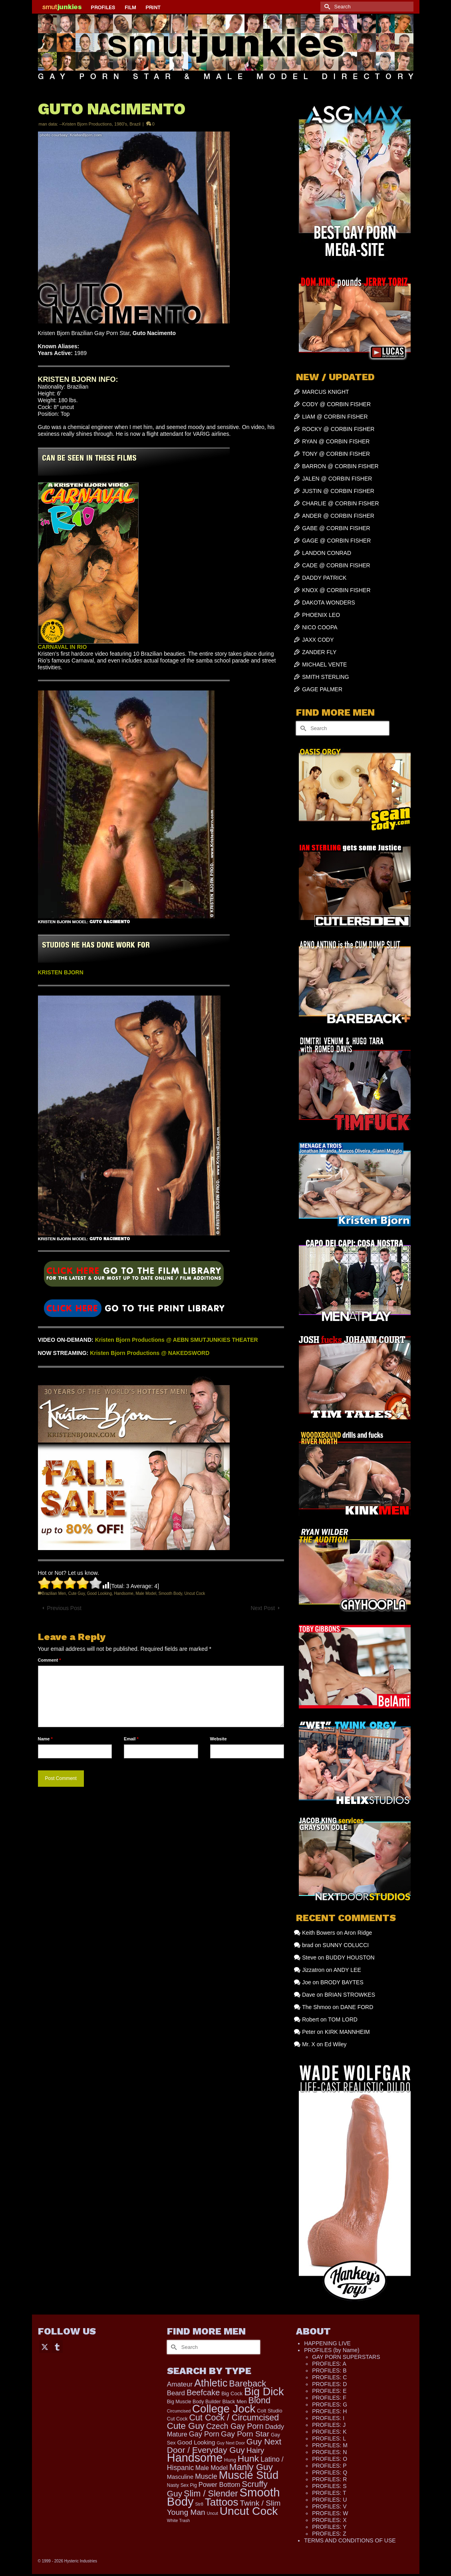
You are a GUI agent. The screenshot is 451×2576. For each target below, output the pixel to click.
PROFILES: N (329, 2452)
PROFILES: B (329, 2370)
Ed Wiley (335, 2044)
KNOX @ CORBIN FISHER (336, 590)
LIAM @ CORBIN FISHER (335, 416)
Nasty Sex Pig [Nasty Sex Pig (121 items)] (182, 2485)
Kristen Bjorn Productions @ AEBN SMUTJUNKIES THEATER (176, 1340)
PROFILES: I (328, 2418)
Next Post (262, 1608)
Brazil (135, 124)
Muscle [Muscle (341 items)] (206, 2476)
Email (131, 1738)
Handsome (123, 1593)
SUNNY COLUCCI (346, 1945)
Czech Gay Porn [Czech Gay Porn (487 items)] (235, 2426)
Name (45, 1738)
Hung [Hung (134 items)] (230, 2460)
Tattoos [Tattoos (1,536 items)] (221, 2502)
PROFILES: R (329, 2479)
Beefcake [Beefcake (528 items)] (203, 2392)
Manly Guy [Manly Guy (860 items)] (251, 2467)
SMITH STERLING (325, 677)
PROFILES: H (329, 2411)
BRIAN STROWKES (349, 1994)
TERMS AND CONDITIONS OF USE (349, 2540)
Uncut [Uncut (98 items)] (212, 2513)
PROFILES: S (329, 2486)
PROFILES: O (329, 2459)
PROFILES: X (329, 2520)
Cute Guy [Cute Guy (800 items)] (186, 2426)
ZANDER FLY (319, 652)
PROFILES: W (330, 2513)
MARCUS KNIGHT (325, 392)
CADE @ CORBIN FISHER (336, 565)
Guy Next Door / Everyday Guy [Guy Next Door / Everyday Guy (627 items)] (224, 2445)
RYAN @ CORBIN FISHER (336, 441)
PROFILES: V (329, 2506)
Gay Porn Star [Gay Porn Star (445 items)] (245, 2434)
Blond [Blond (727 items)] (259, 2400)
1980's (120, 124)
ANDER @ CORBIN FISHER (338, 516)
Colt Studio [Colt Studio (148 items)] (269, 2411)
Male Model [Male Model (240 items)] (211, 2467)
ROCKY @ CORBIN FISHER (338, 429)
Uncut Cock (195, 1593)
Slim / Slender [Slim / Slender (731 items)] (211, 2493)
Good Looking (99, 1593)
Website (218, 1738)
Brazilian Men (54, 1593)
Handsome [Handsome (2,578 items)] (195, 2457)
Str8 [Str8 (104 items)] (199, 2504)
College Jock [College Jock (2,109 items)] (223, 2408)
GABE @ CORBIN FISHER (336, 528)
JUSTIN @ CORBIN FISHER (338, 491)
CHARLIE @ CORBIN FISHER (340, 503)
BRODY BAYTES (342, 1982)
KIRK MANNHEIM (347, 2032)
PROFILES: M (330, 2445)
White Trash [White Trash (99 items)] (178, 2520)
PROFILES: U (329, 2499)
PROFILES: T (329, 2493)
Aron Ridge (358, 1933)
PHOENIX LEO (321, 615)
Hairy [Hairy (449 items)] (255, 2450)
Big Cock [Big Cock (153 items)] (231, 2393)
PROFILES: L (329, 2438)
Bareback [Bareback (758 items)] (247, 2383)
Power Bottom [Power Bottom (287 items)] (219, 2484)
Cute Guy (76, 1593)
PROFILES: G (329, 2404)
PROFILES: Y (329, 2527)
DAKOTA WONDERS (328, 602)
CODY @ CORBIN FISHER (336, 404)
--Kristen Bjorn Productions (85, 124)
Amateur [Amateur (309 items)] (180, 2384)
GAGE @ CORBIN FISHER (336, 540)
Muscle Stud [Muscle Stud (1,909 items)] (248, 2475)
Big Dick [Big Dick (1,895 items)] (264, 2391)
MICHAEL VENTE (324, 664)
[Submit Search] (326, 7)
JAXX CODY (318, 640)
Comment (49, 1660)
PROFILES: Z (329, 2533)
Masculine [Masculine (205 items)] (180, 2477)
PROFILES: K (329, 2431)
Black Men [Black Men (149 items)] (235, 2401)
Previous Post (64, 1608)
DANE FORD (356, 2007)
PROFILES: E (329, 2391)
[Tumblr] (57, 2346)
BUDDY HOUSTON (350, 1957)
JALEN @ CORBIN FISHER (337, 478)
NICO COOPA (319, 627)
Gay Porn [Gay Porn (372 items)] (204, 2434)
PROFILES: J (329, 2425)
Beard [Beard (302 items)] (176, 2393)
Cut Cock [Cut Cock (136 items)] (177, 2419)
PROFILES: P (329, 2465)
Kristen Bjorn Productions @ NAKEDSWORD (149, 1353)
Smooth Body (170, 1593)
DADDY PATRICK (324, 578)
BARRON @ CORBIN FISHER (340, 466)
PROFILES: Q (329, 2472)
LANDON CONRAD (326, 553)
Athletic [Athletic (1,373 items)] (210, 2382)
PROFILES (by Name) (331, 2350)
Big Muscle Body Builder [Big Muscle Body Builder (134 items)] (194, 2401)
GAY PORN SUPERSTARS (346, 2357)
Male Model (145, 1593)
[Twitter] (44, 2346)
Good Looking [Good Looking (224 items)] (196, 2442)
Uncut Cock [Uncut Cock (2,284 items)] (249, 2510)
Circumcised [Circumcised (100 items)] (179, 2410)
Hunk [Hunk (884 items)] (248, 2458)
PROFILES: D (329, 2384)
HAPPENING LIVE (327, 2343)
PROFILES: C (329, 2377)
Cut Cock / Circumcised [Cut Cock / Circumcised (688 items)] (234, 2417)
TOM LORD (343, 2019)
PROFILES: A (329, 2364)
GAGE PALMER (322, 689)
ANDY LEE (347, 1970)
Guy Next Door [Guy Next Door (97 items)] (230, 2442)
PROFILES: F (329, 2397)
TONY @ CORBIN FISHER (336, 454)
